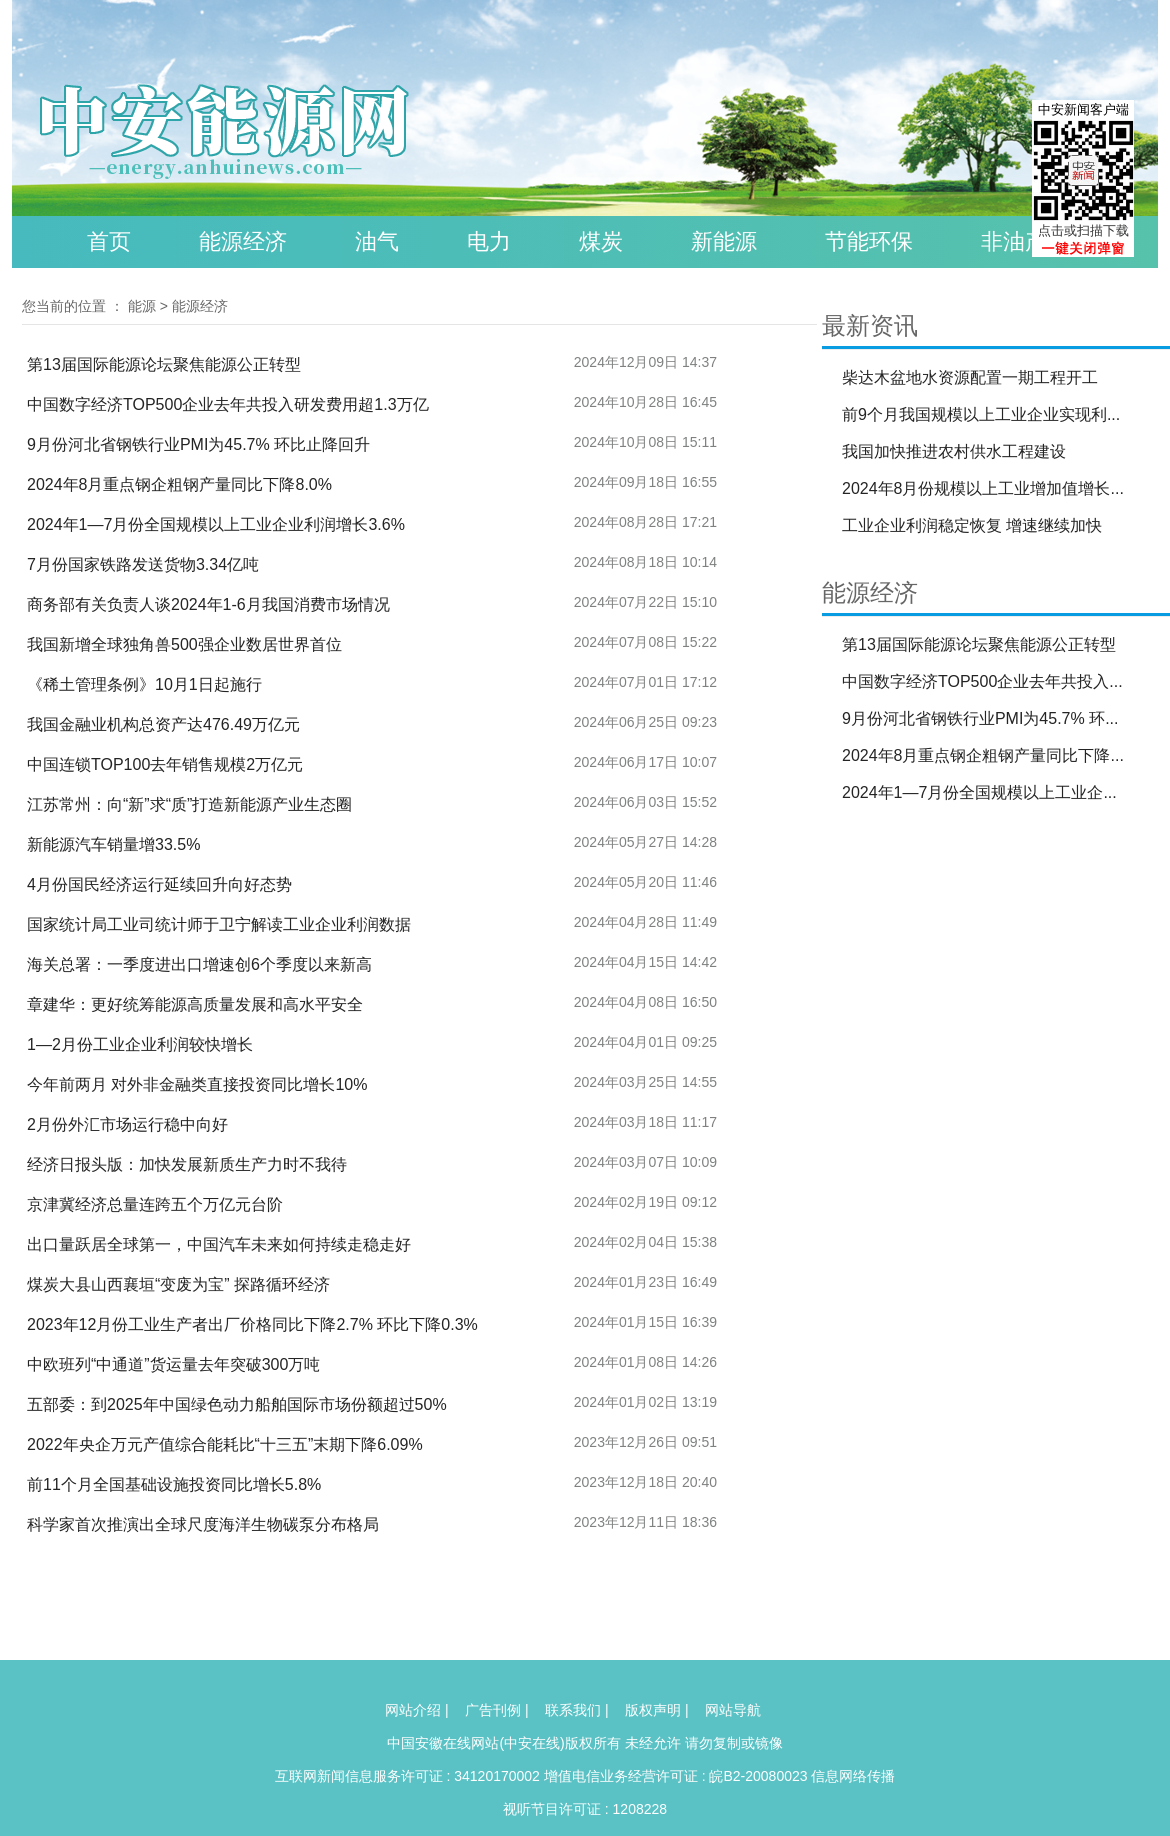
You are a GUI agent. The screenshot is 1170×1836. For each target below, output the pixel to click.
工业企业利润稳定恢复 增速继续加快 (972, 525)
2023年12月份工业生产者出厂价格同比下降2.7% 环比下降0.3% (252, 1324)
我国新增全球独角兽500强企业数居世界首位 (184, 644)
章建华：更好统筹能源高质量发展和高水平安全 (195, 1004)
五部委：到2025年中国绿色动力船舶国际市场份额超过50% (237, 1404)
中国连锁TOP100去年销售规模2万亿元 (165, 764)
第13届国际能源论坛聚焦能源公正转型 (164, 364)
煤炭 (601, 241)
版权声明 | (657, 1710)
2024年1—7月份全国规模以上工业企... (979, 792)
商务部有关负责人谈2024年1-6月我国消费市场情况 (208, 604)
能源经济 (243, 241)
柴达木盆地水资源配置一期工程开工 (970, 377)
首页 (109, 241)
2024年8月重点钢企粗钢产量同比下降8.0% (179, 484)
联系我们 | (577, 1710)
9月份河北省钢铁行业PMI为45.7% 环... (980, 718)
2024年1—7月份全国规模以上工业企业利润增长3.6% (216, 524)
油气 (377, 241)
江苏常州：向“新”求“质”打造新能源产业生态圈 (189, 804)
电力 (489, 241)
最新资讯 (870, 325)
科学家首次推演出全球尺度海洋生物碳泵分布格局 (203, 1524)
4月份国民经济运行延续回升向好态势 (159, 884)
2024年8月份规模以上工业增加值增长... (983, 488)
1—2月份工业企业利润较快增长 (140, 1044)
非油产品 (1025, 241)
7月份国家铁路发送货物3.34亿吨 (143, 564)
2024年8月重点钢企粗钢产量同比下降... (983, 755)
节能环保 (869, 241)
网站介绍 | (417, 1710)
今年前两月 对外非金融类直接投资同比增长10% (197, 1084)
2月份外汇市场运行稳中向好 (127, 1124)
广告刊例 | (497, 1710)
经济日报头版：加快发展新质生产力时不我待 (187, 1164)
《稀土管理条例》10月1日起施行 (144, 684)
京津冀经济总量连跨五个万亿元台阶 (155, 1204)
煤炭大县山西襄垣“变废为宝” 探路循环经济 (178, 1284)
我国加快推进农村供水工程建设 (954, 451)
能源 (142, 306)
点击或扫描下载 (1083, 230)
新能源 (724, 241)
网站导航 (733, 1710)
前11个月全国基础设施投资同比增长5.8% (174, 1484)
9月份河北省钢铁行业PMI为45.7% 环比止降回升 (198, 444)
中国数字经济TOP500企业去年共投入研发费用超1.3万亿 (228, 404)
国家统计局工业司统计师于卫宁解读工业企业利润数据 (219, 924)
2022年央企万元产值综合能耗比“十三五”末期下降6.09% (225, 1444)
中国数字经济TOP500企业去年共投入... (982, 681)
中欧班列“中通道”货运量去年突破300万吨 (173, 1364)
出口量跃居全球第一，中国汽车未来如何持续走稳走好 (219, 1244)
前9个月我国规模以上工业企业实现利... (981, 414)
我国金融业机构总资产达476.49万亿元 (163, 724)
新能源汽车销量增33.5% (113, 844)
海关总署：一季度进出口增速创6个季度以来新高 (199, 964)
